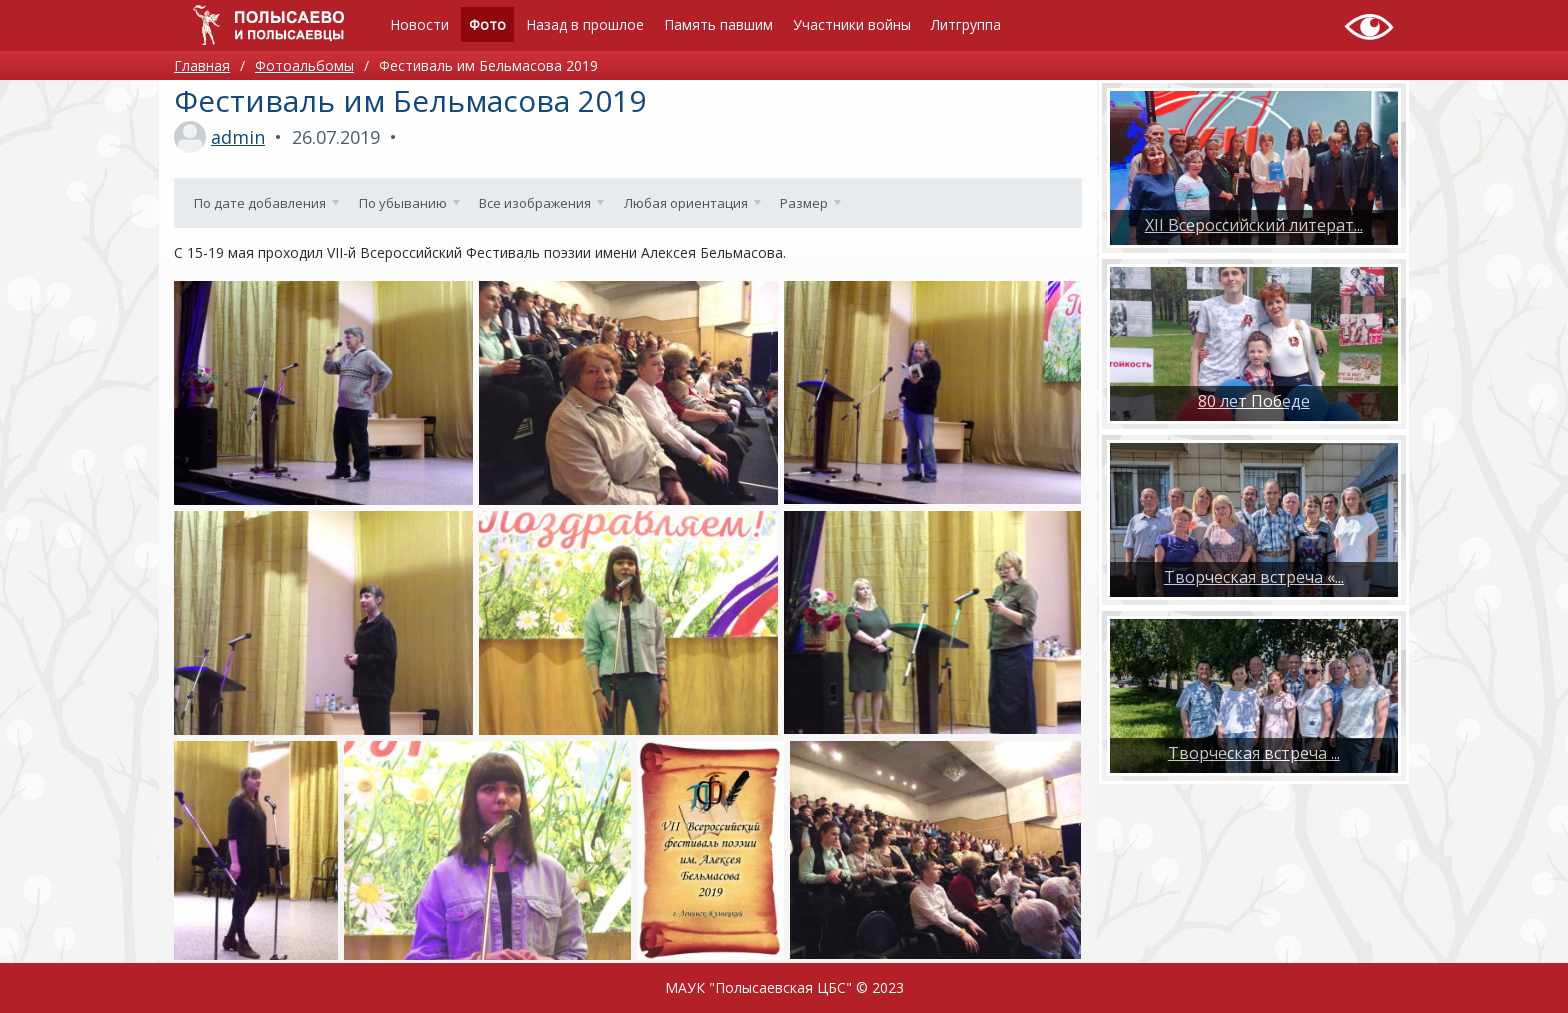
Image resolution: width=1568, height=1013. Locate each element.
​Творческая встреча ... (1254, 753)
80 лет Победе (1254, 401)
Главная (202, 65)
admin (238, 137)
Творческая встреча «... (1254, 577)
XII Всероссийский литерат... (1254, 225)
